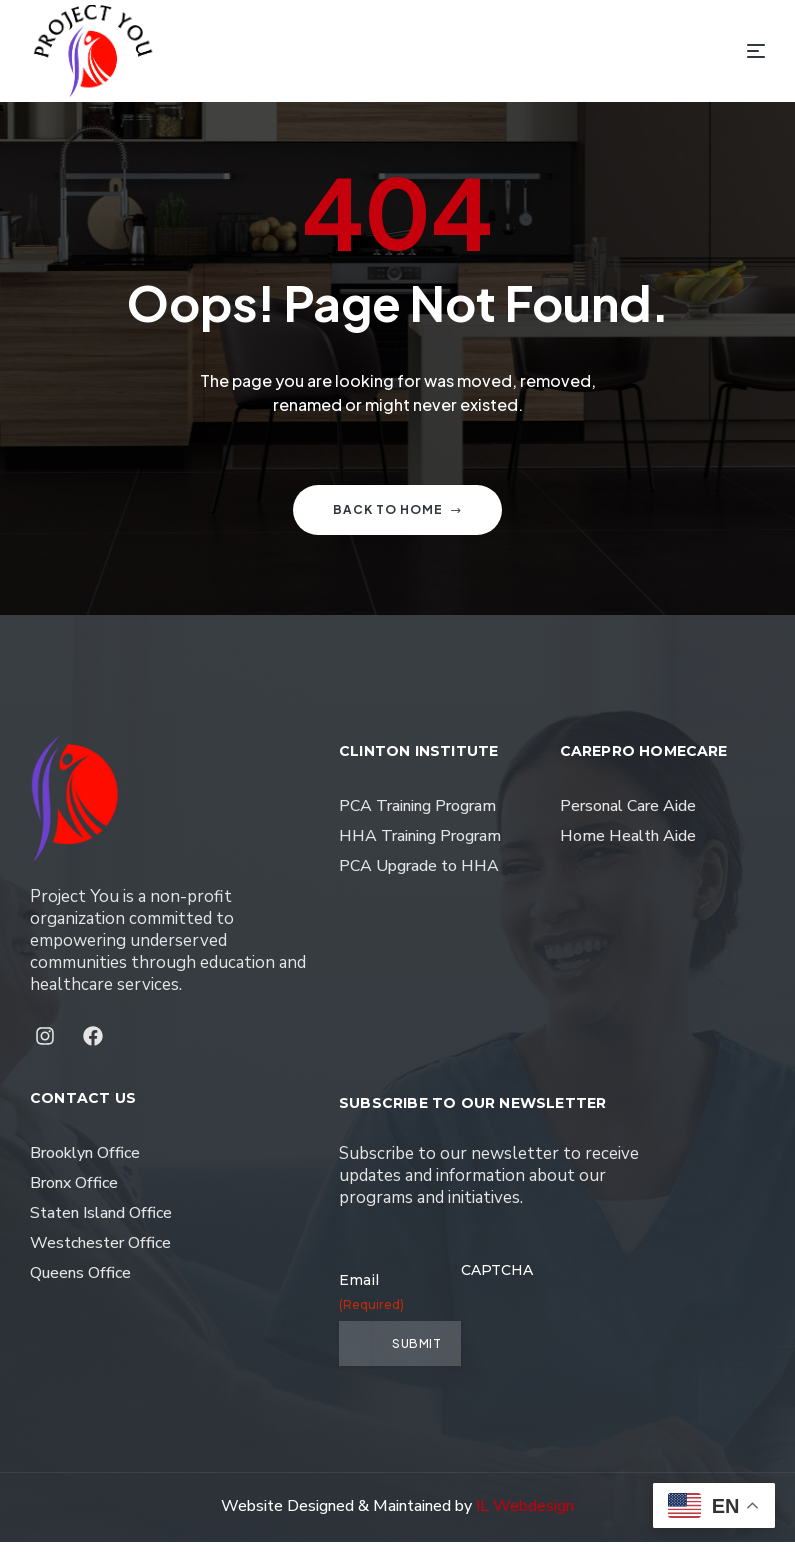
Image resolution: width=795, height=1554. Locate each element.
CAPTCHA (497, 1282)
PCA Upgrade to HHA (419, 878)
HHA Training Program (420, 848)
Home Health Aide (628, 848)
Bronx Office (74, 1195)
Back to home (397, 521)
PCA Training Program (417, 818)
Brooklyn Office (85, 1165)
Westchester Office (100, 1255)
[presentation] (613, 1339)
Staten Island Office (101, 1225)
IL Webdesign (525, 1518)
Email (355, 1304)
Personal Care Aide (628, 818)
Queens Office (80, 1285)
